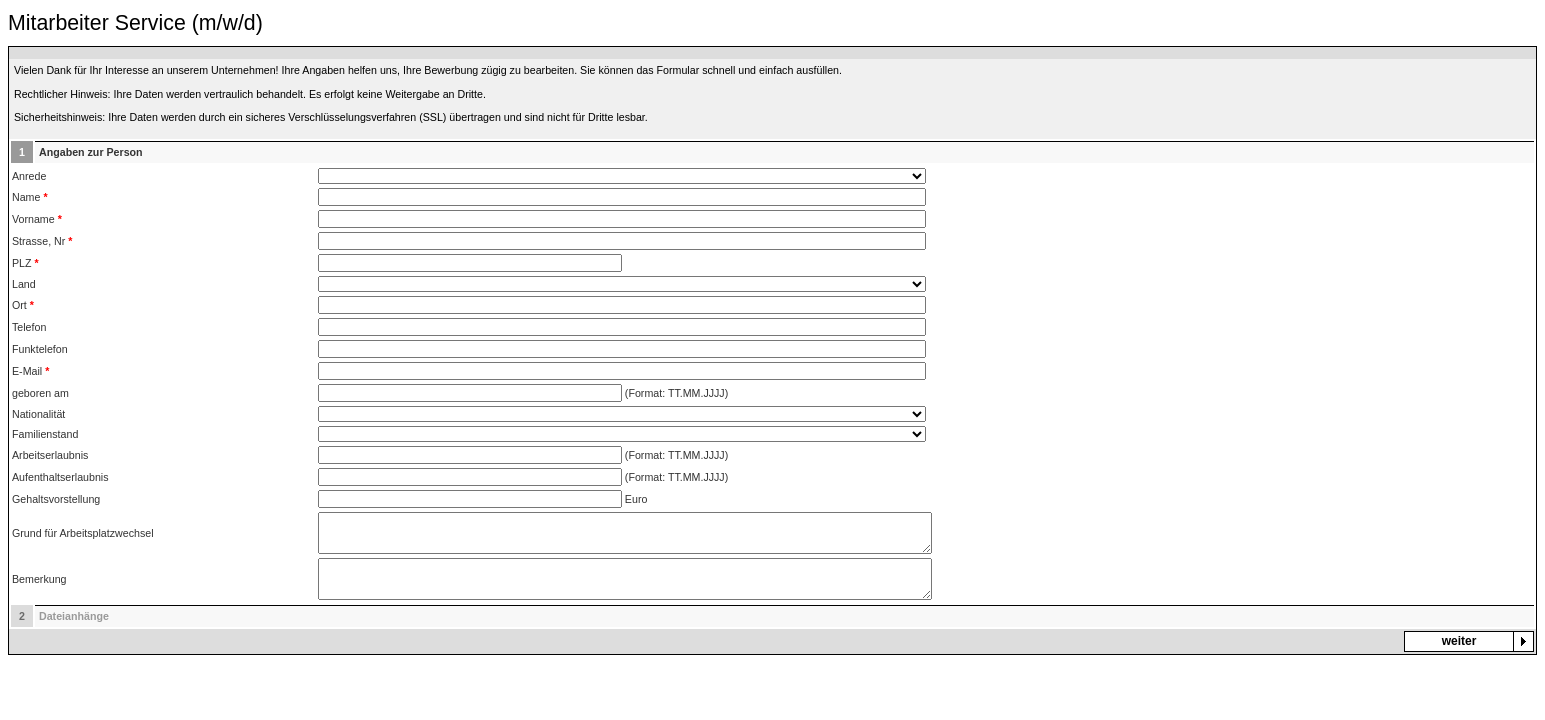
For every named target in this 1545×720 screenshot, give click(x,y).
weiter (1459, 641)
